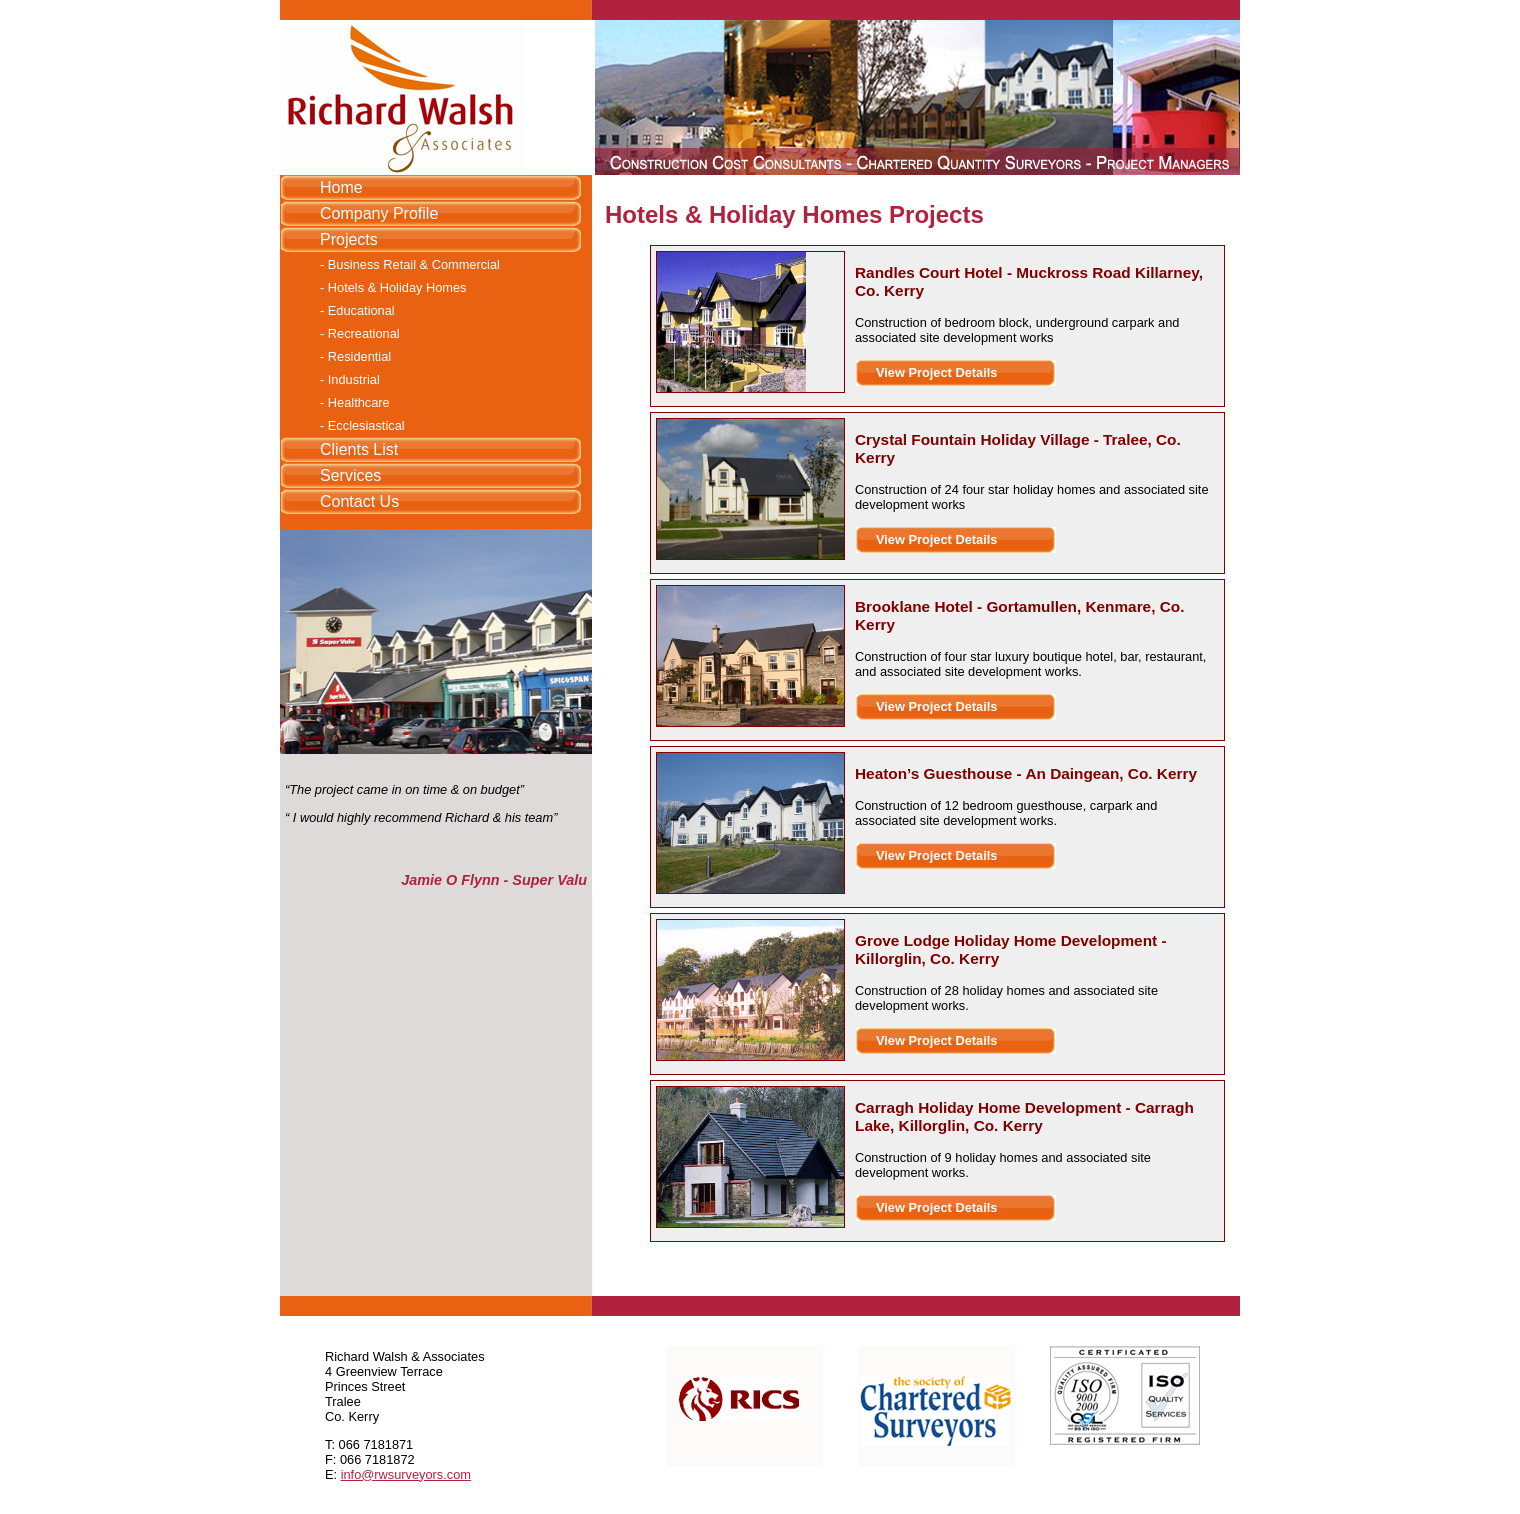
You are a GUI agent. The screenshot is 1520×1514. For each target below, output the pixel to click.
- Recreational (360, 333)
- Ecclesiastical (362, 425)
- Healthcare (355, 402)
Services (350, 475)
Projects (349, 239)
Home (341, 187)
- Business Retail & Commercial (410, 264)
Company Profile (379, 213)
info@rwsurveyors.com (406, 1474)
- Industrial (350, 379)
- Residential (355, 356)
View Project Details (936, 372)
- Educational (357, 310)
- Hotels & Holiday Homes (393, 287)
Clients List (359, 449)
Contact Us (359, 501)
